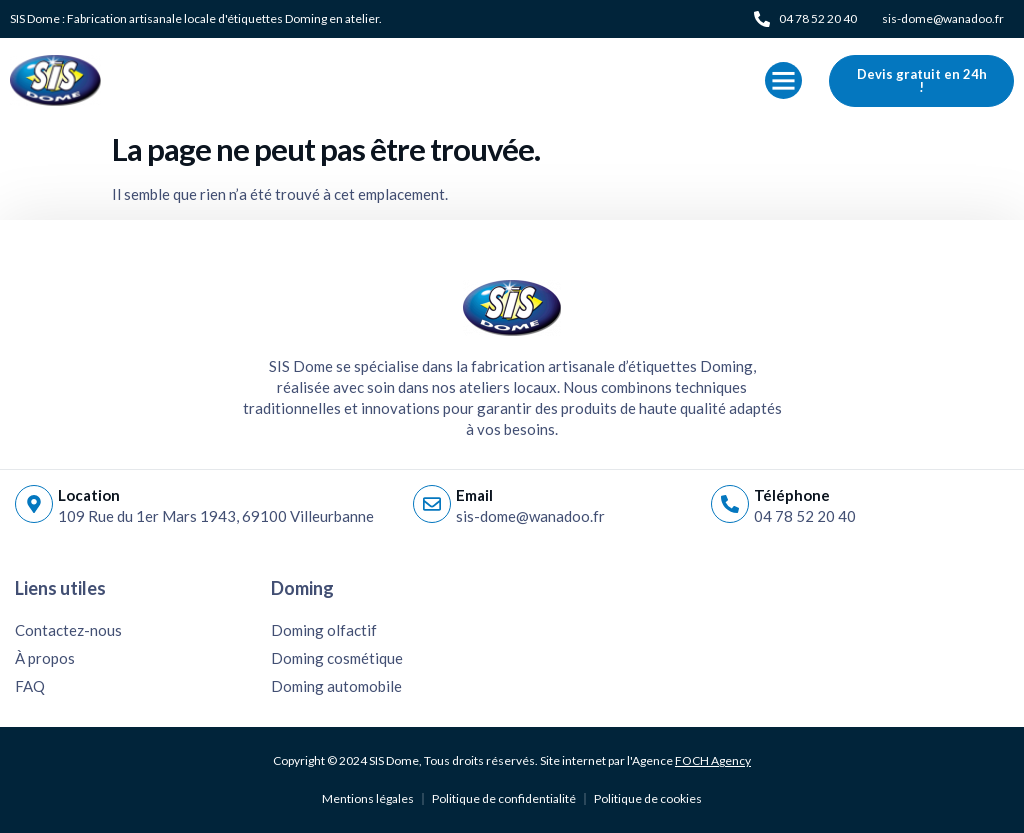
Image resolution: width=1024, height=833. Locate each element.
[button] (784, 81)
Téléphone (792, 495)
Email (474, 495)
